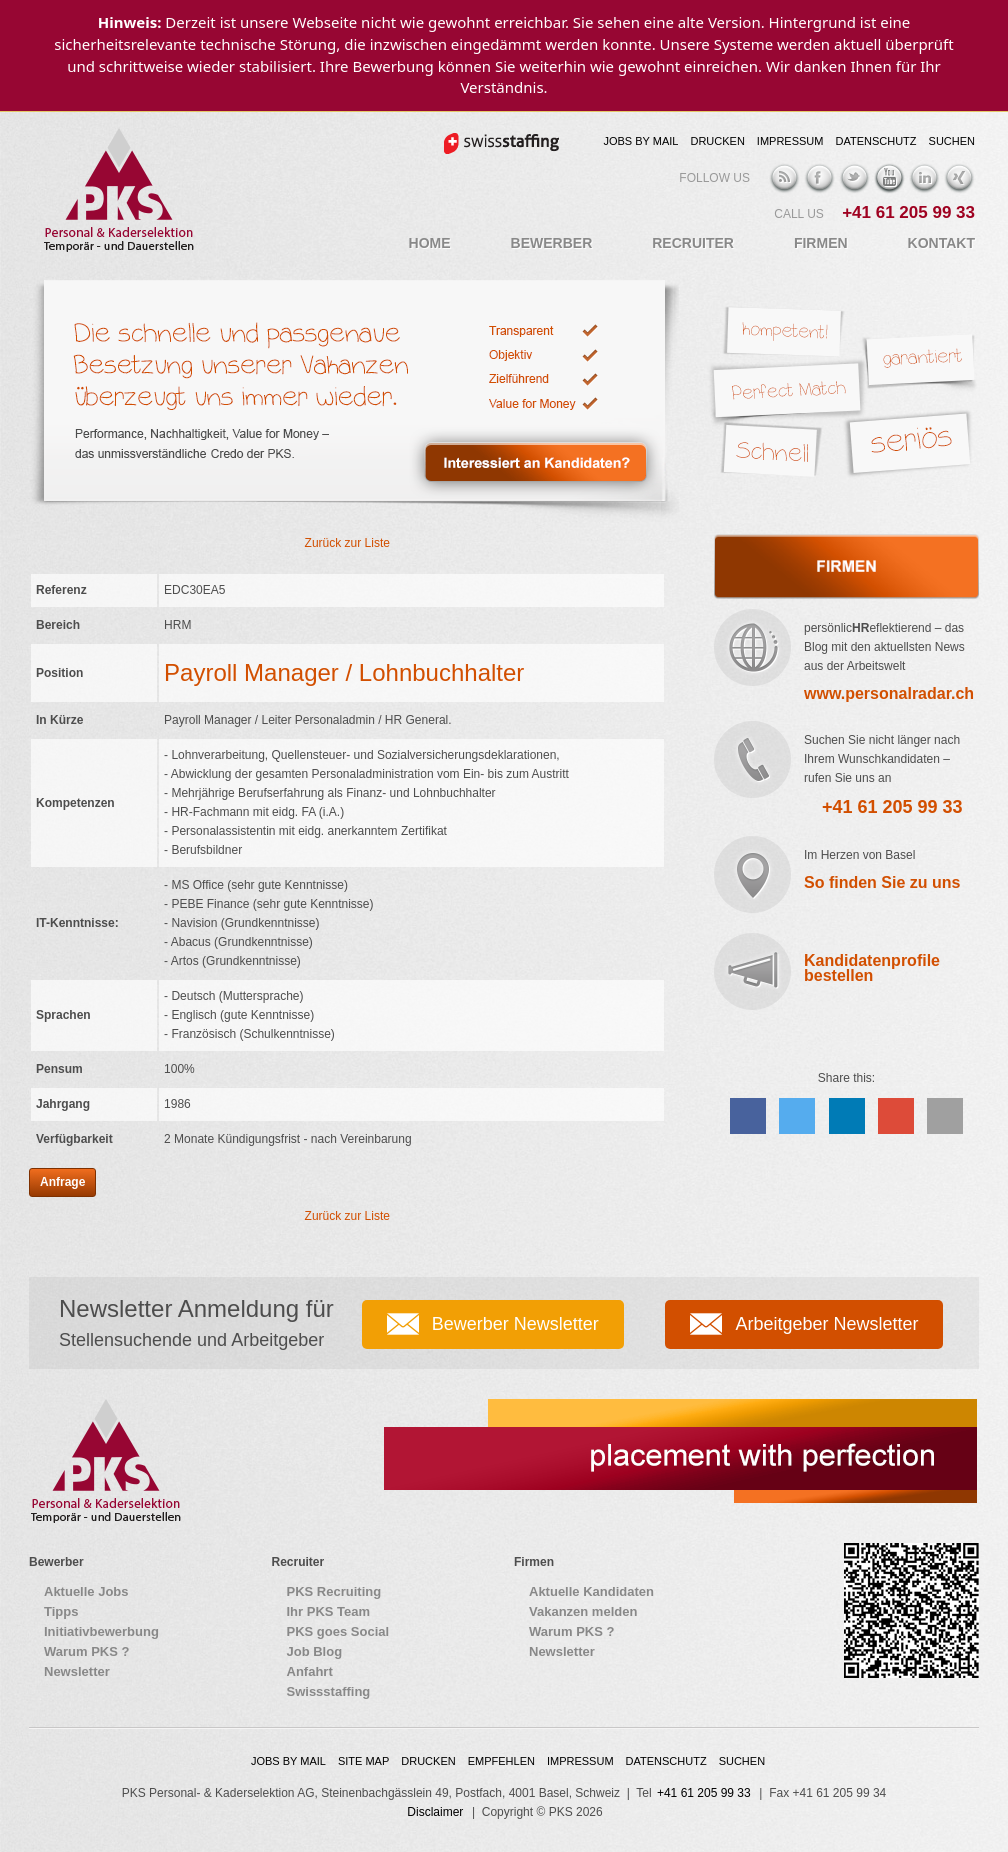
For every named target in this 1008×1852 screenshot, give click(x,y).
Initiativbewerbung (101, 1631)
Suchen (952, 141)
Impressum (790, 141)
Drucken (717, 141)
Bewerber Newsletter (515, 1324)
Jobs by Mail (640, 141)
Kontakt (941, 243)
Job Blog (315, 1651)
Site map (363, 1761)
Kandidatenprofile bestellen (872, 968)
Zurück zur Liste (347, 543)
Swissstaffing (329, 1691)
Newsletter (77, 1671)
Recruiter (693, 243)
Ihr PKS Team (329, 1611)
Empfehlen (501, 1761)
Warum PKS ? (86, 1651)
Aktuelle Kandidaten (591, 1591)
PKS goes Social (338, 1631)
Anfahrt (310, 1671)
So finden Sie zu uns (882, 882)
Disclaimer (435, 1812)
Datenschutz (875, 141)
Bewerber (552, 243)
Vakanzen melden (583, 1611)
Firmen (821, 243)
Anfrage (62, 1182)
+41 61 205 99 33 (908, 212)
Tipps (61, 1611)
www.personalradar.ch (889, 693)
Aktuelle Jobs (86, 1591)
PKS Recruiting (334, 1591)
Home (430, 243)
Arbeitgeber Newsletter (826, 1324)
